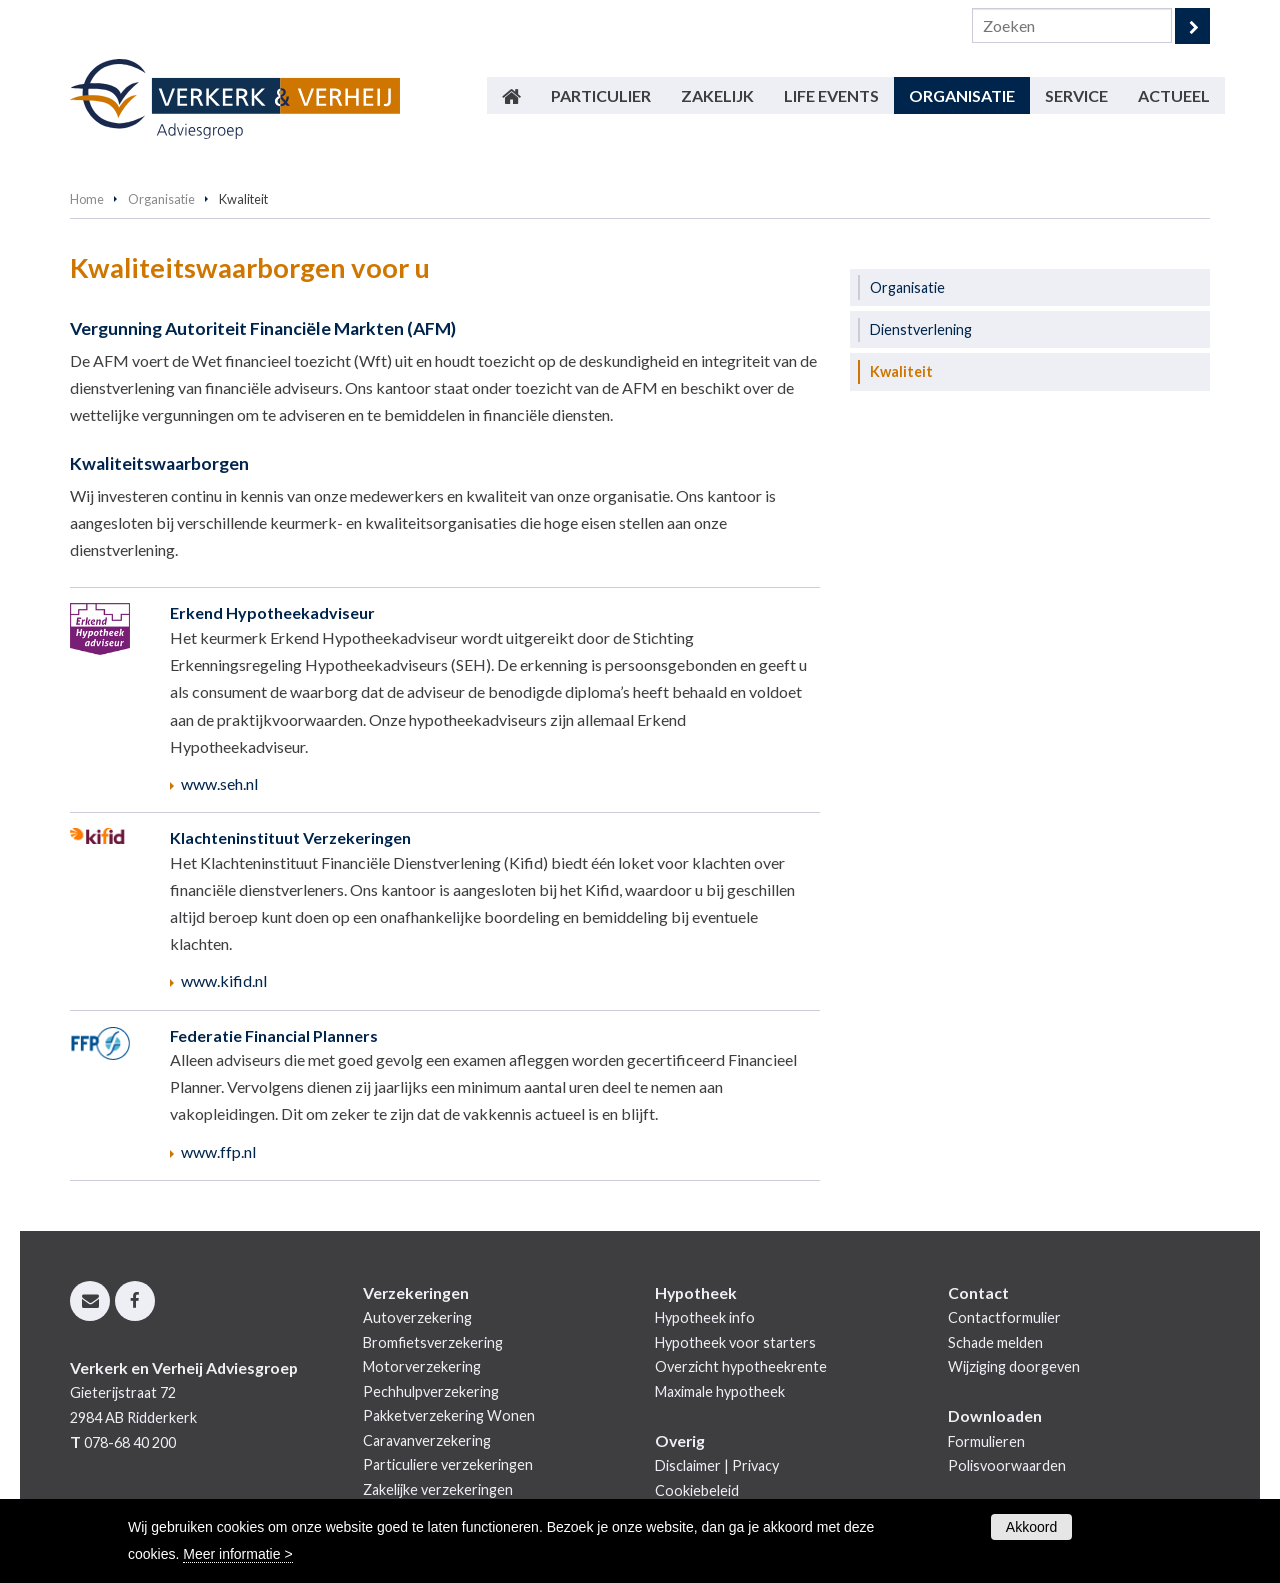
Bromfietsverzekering (433, 1342)
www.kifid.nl (224, 980)
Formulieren (986, 1441)
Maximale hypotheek (720, 1391)
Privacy (755, 1465)
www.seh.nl (219, 783)
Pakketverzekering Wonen (449, 1415)
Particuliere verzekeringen (448, 1464)
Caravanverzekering (427, 1440)
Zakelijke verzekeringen (438, 1489)
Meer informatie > (237, 1554)
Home (87, 199)
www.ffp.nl (218, 1151)
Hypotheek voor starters (735, 1342)
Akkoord (1031, 1527)
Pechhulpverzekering (431, 1391)
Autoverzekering (417, 1317)
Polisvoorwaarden (1007, 1465)
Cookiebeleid (697, 1490)
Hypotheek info (705, 1317)
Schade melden (995, 1342)
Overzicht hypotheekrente (741, 1366)
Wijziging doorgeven (1014, 1366)
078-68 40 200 (130, 1442)
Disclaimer (688, 1465)
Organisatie (161, 199)
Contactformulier (1004, 1317)
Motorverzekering (422, 1366)
